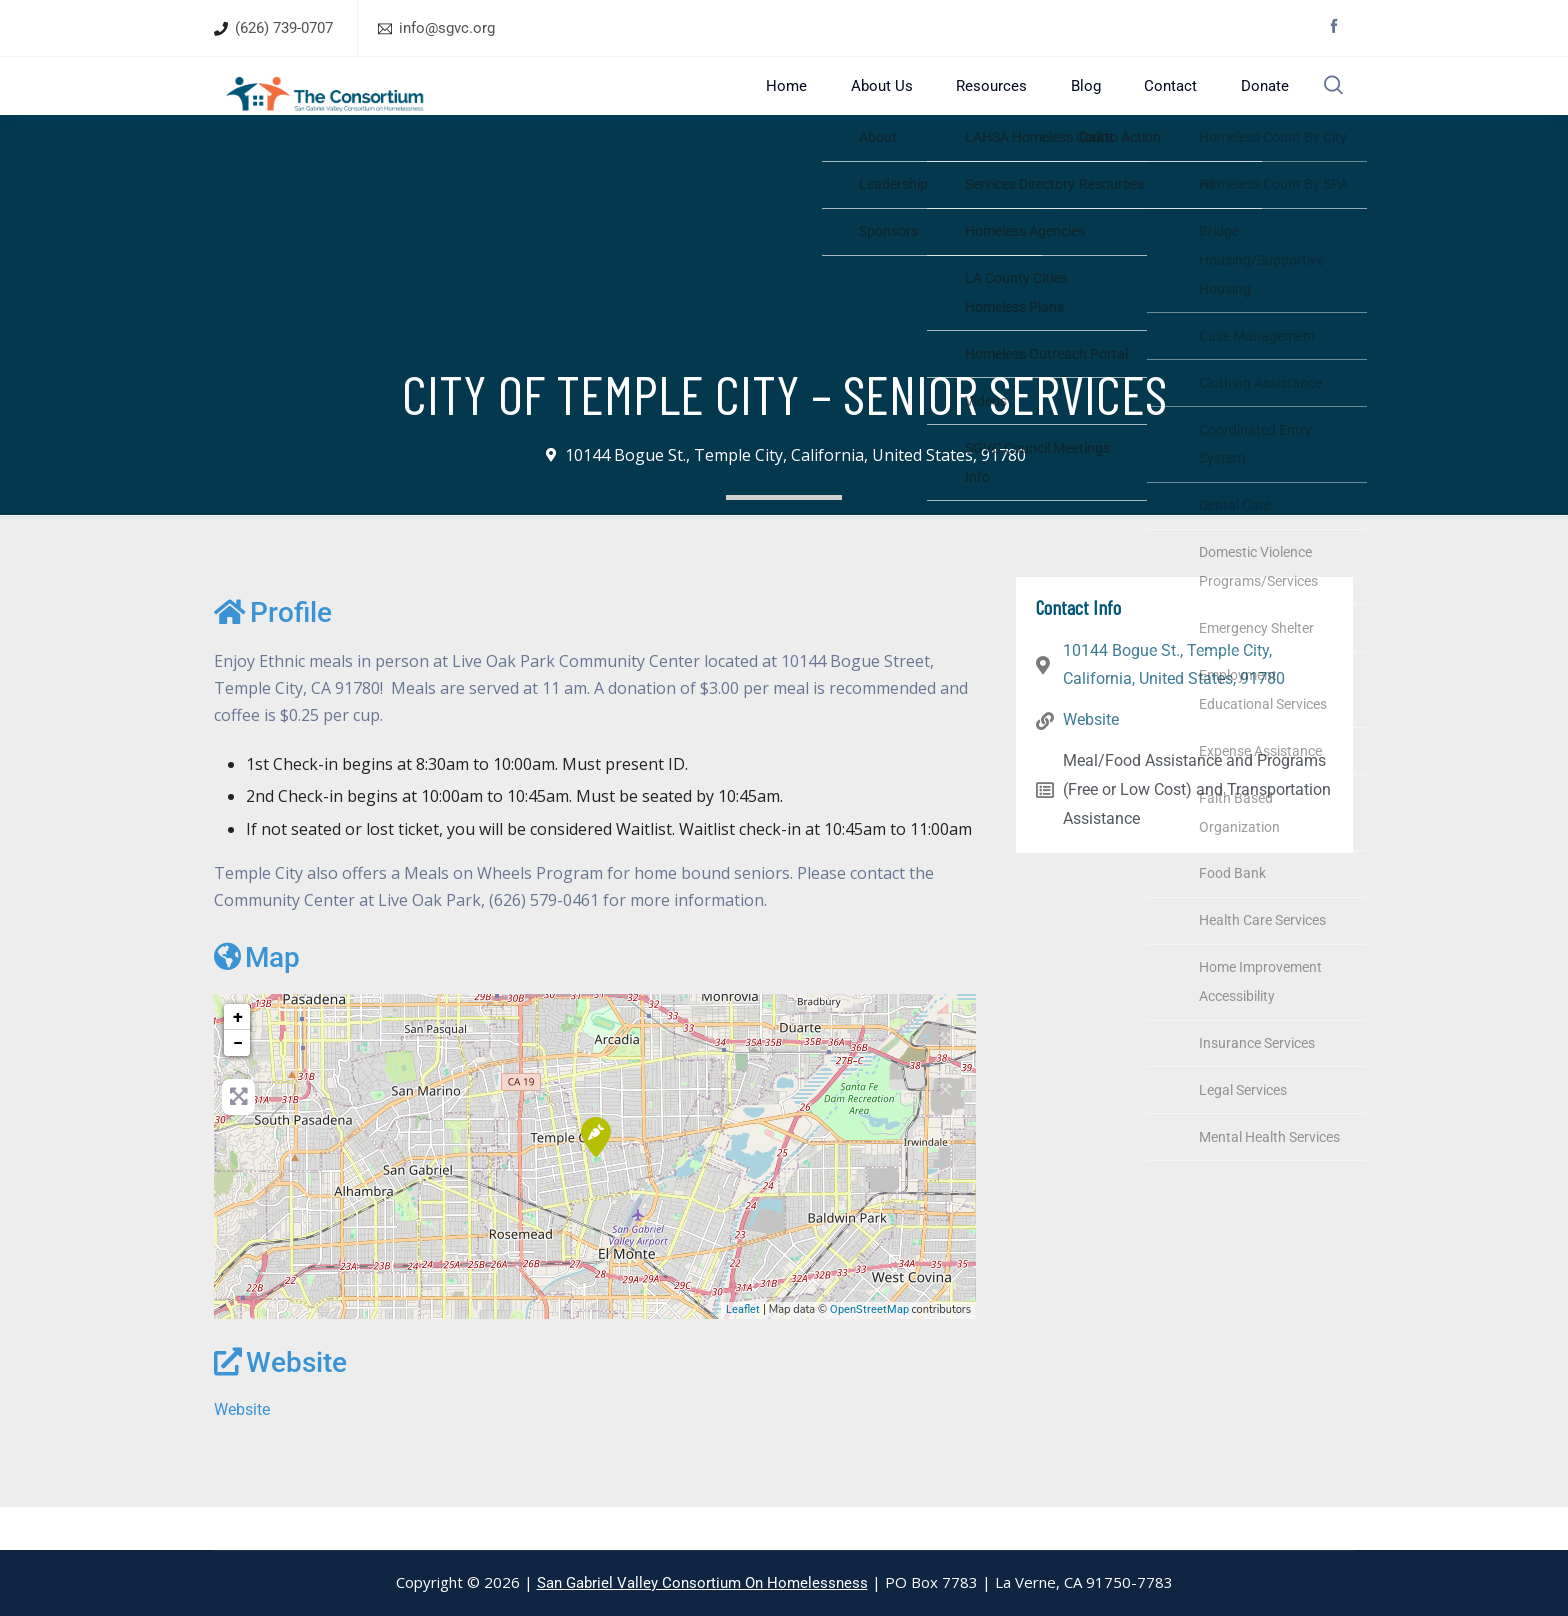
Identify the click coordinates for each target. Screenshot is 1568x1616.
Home (839, 106)
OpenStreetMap (869, 1352)
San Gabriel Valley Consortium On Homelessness (702, 1583)
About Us (920, 106)
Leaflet (743, 1352)
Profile (273, 654)
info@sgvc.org (447, 28)
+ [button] (238, 1058)
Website (280, 1404)
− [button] (238, 1084)
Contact (1168, 106)
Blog (1097, 106)
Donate (1249, 106)
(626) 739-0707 (284, 28)
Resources (1016, 106)
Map (257, 1000)
